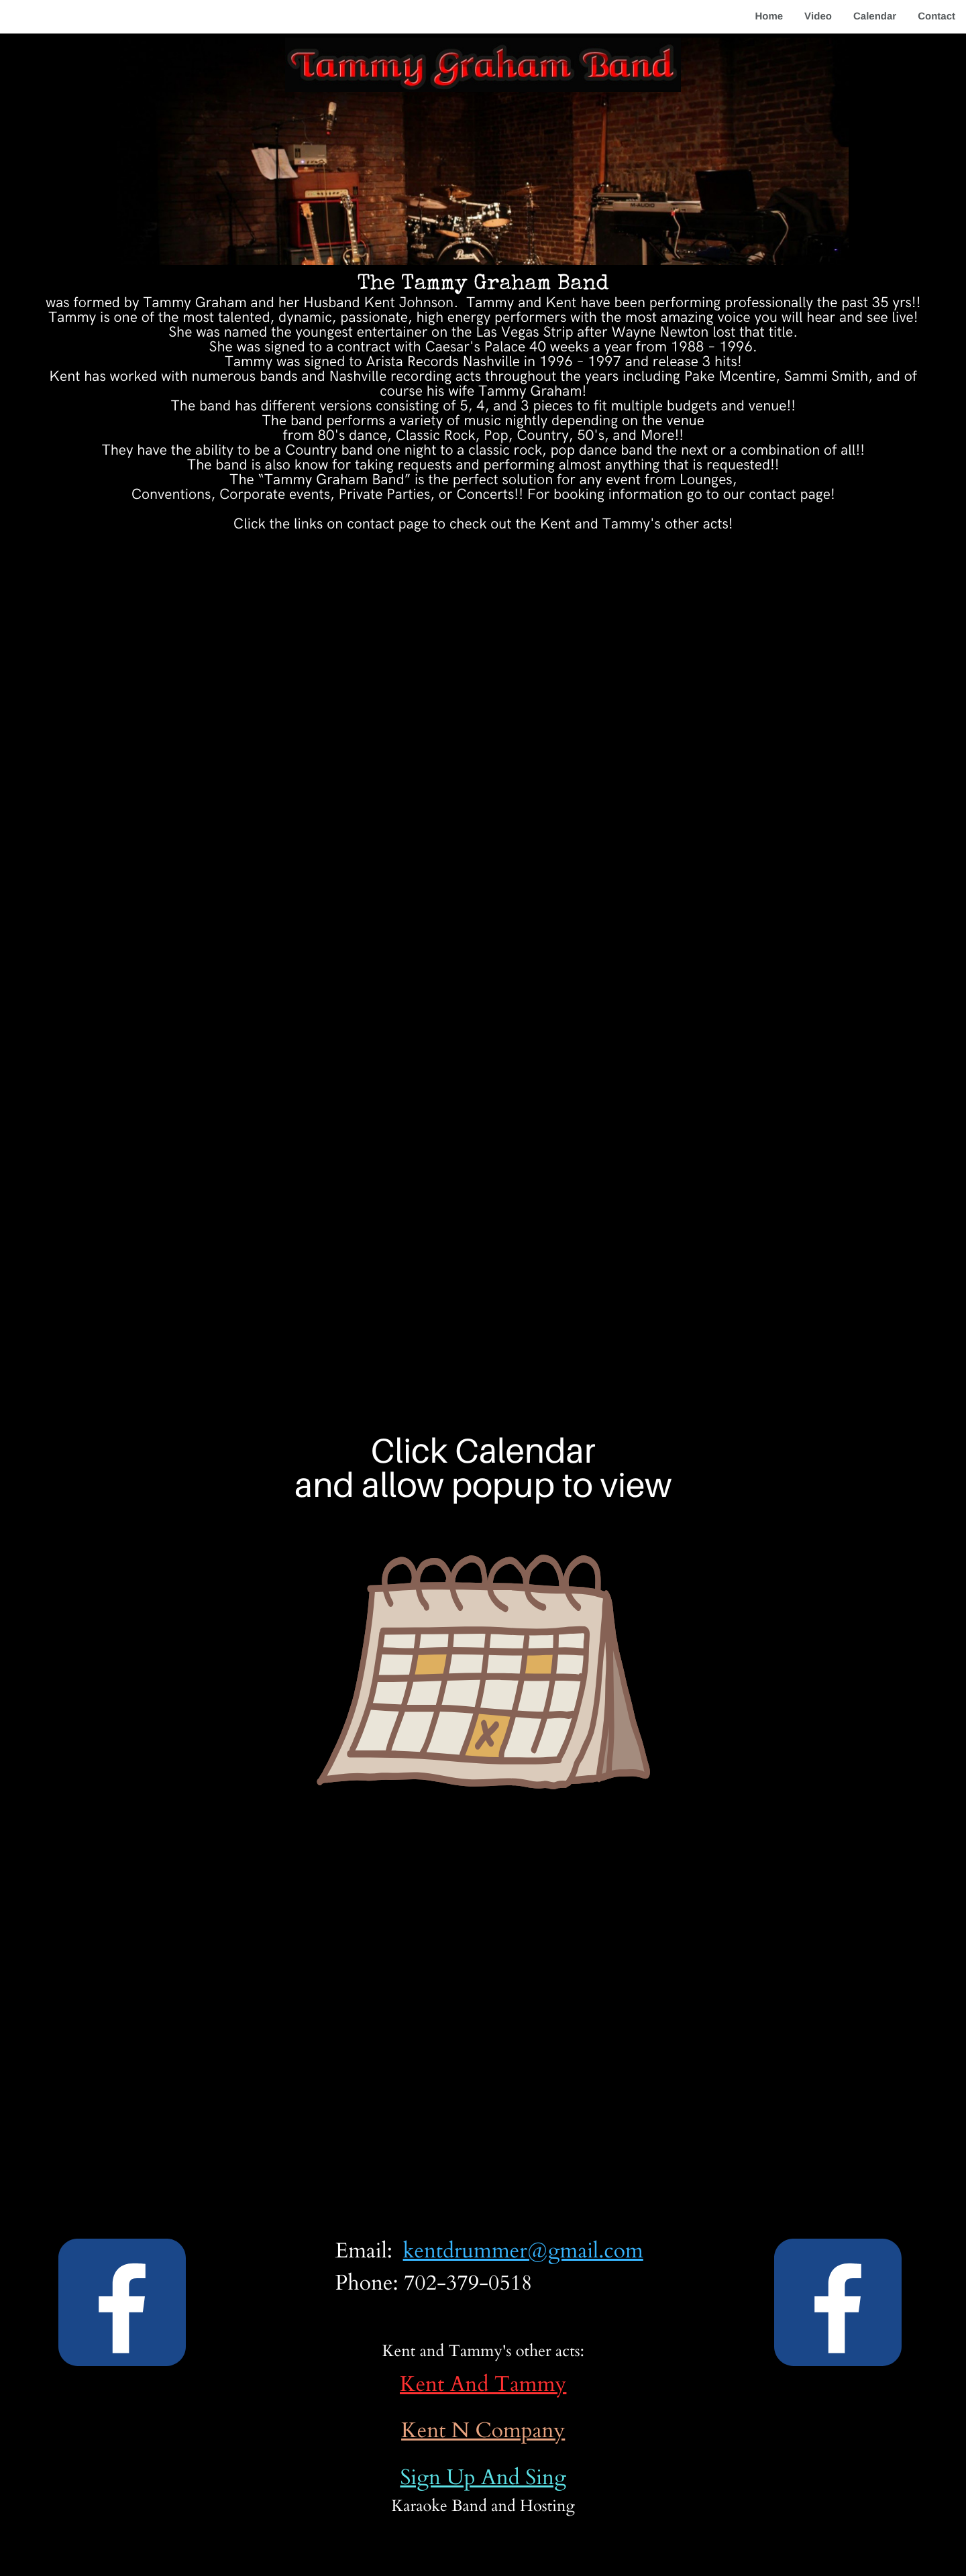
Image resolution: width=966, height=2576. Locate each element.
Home (769, 16)
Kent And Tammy (483, 2384)
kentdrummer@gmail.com (523, 2251)
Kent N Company (483, 2430)
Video (818, 16)
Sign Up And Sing (483, 2477)
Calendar (874, 16)
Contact (936, 16)
